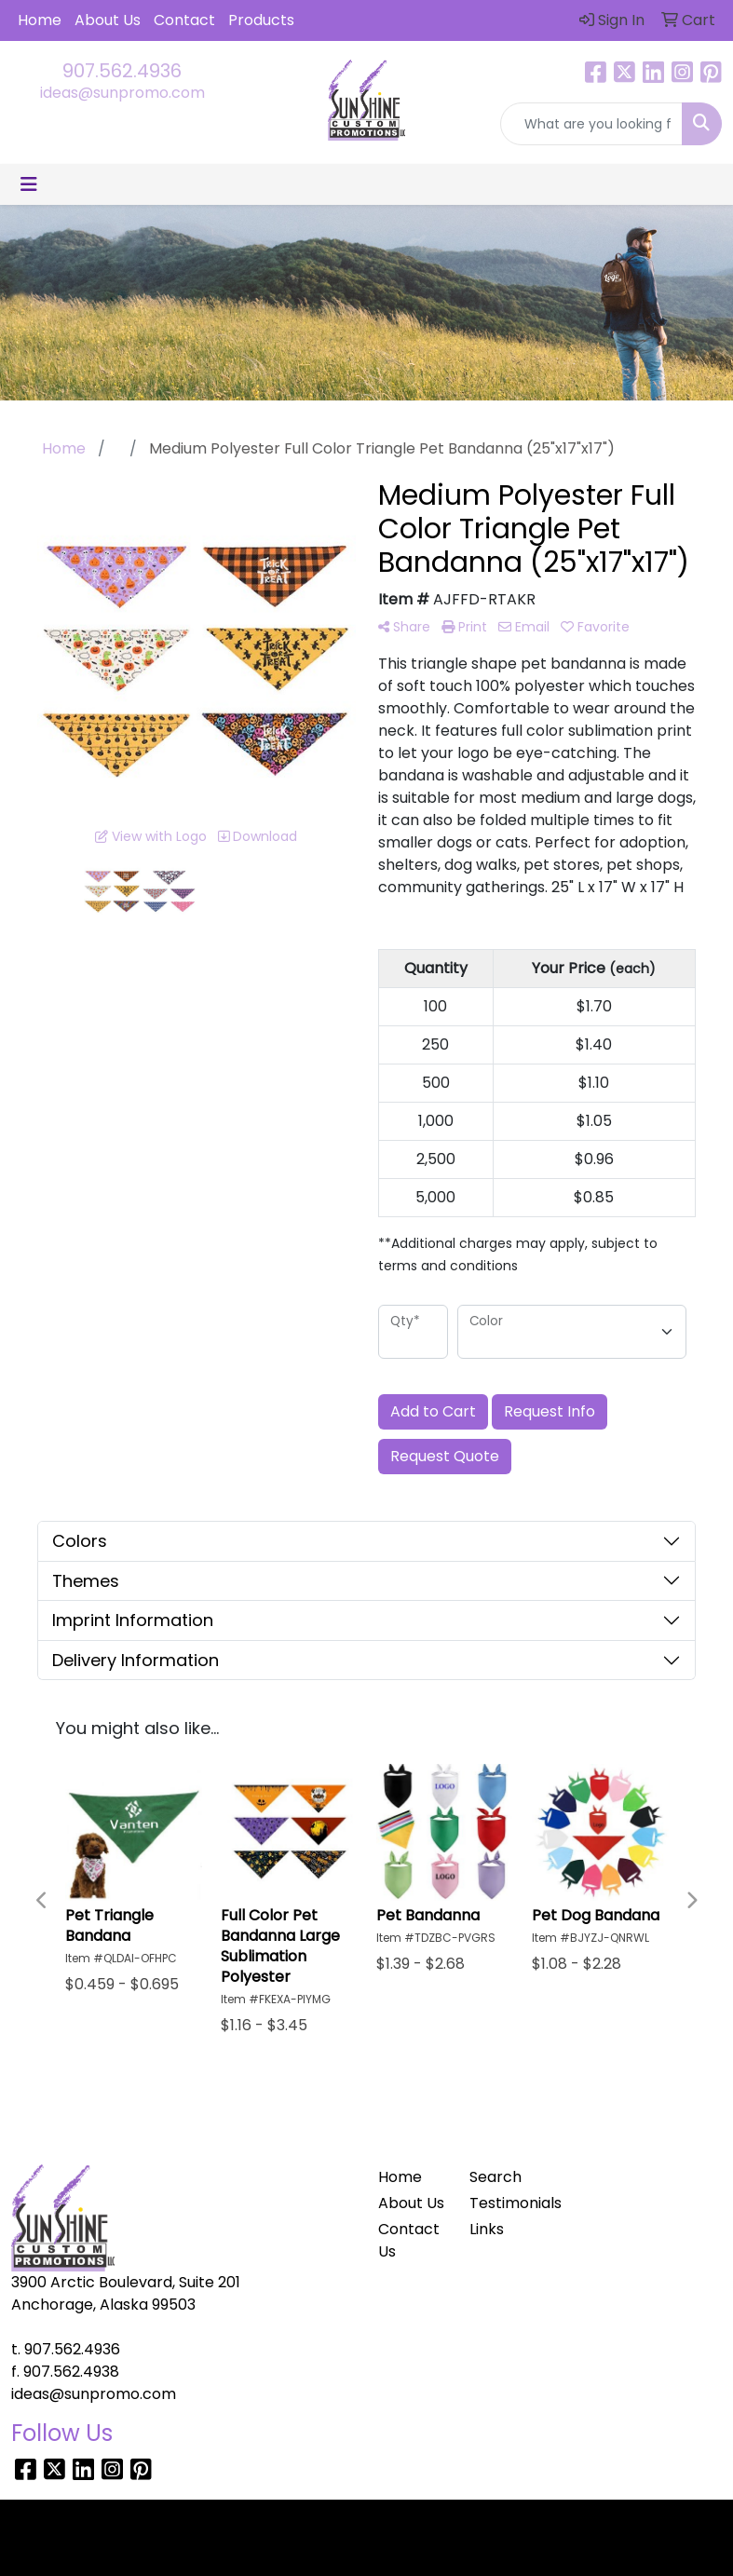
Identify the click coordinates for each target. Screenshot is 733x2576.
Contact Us (409, 2240)
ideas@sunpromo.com (122, 92)
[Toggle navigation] (28, 184)
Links (486, 2229)
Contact (184, 20)
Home (39, 20)
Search (495, 2177)
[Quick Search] (591, 123)
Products (261, 20)
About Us (108, 20)
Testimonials (503, 2203)
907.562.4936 (122, 71)
